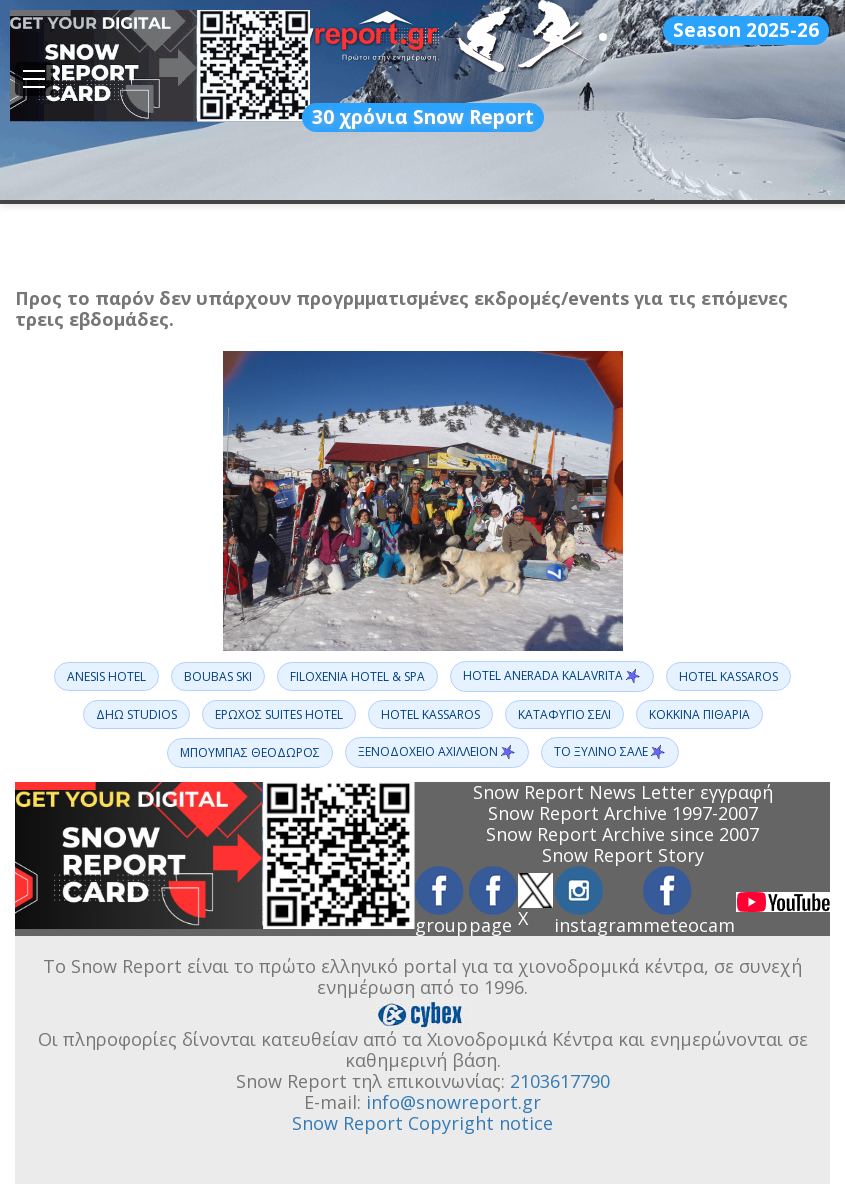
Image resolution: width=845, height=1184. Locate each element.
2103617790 (560, 1081)
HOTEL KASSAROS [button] (728, 676)
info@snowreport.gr (453, 1102)
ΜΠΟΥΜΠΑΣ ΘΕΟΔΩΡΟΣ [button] (250, 752)
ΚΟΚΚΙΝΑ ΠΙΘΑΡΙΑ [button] (699, 714)
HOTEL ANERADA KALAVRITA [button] (552, 676)
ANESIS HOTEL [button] (106, 676)
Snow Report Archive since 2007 (622, 834)
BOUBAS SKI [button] (218, 676)
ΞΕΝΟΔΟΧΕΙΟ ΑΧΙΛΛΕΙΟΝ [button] (437, 752)
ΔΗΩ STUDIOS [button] (136, 714)
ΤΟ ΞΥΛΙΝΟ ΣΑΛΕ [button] (610, 752)
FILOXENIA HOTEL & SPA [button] (357, 676)
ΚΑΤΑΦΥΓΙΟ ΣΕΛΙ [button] (564, 714)
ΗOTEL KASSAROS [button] (430, 714)
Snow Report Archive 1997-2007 (623, 813)
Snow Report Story (623, 855)
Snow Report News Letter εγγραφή (623, 792)
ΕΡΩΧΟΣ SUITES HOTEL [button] (279, 714)
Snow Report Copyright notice (422, 1123)
